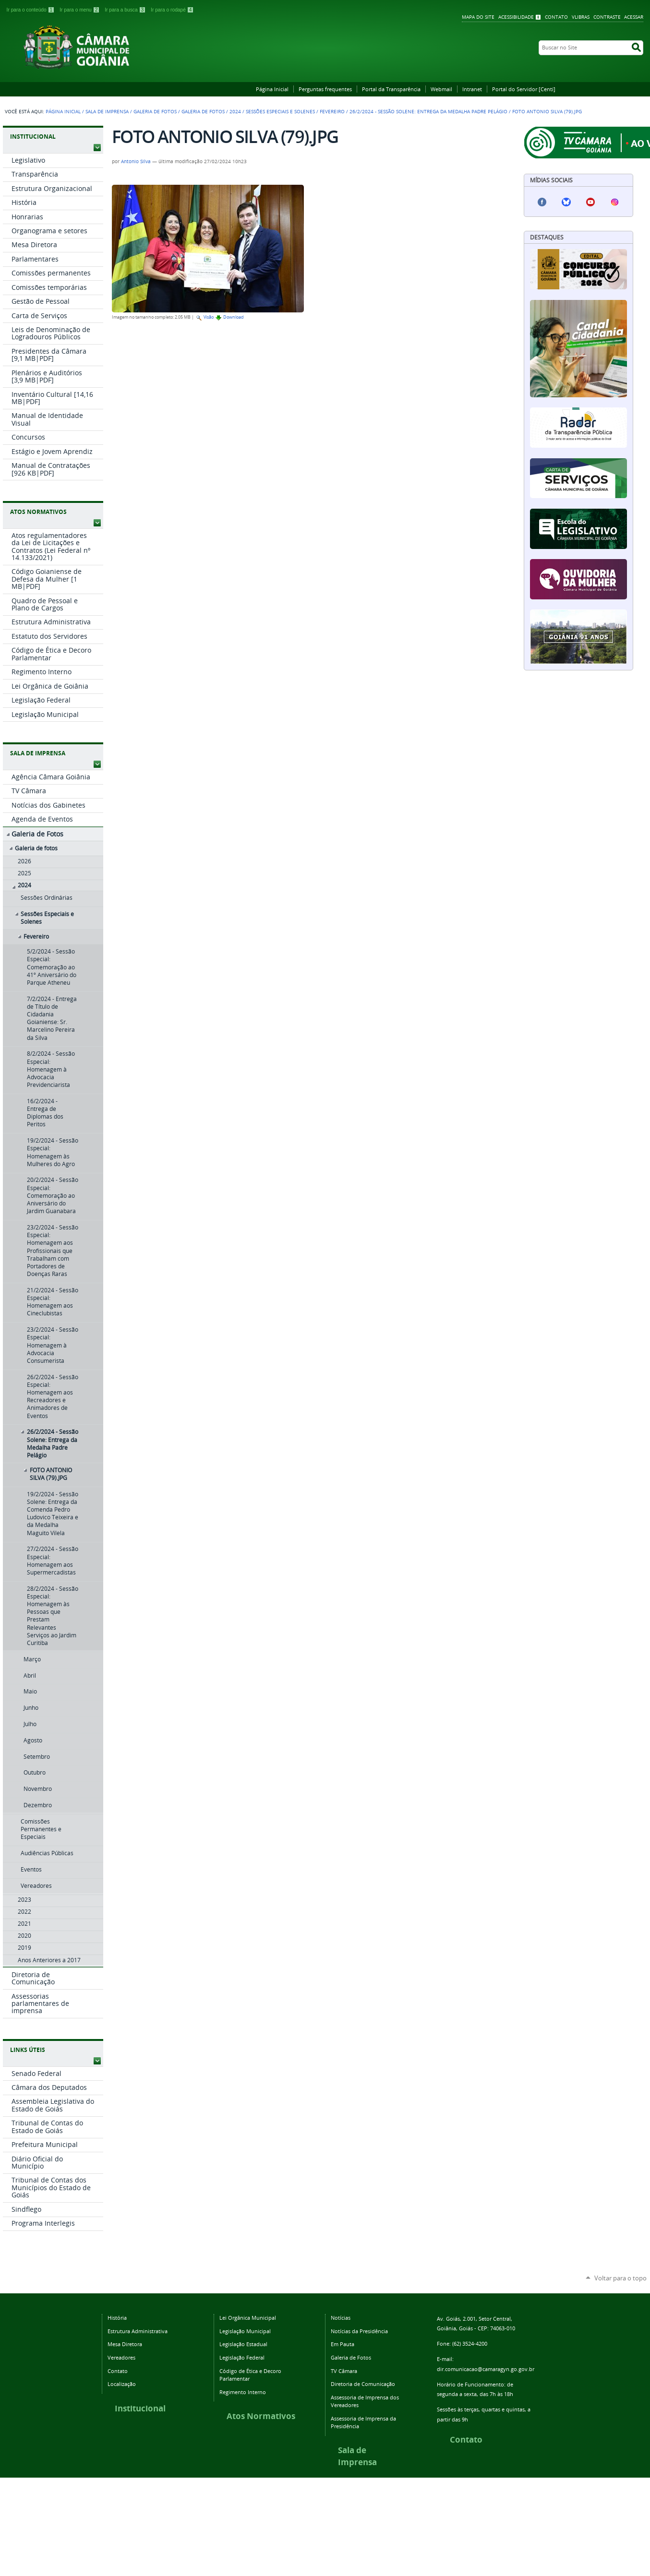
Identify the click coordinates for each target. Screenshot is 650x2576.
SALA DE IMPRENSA (37, 753)
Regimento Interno (242, 2392)
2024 (235, 111)
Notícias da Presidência (359, 2331)
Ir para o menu (80, 9)
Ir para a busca (126, 9)
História (117, 2317)
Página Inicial (272, 89)
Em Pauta (342, 2344)
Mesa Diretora (125, 2344)
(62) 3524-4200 (469, 2343)
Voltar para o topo (620, 2278)
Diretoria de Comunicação (363, 2383)
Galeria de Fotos (155, 111)
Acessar (633, 17)
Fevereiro (332, 111)
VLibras (581, 17)
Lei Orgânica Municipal (247, 2317)
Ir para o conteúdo (31, 9)
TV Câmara (344, 2370)
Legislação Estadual (243, 2344)
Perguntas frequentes (325, 89)
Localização (122, 2383)
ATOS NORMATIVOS (38, 512)
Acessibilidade (516, 17)
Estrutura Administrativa (138, 2331)
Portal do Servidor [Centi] (523, 89)
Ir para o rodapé (172, 9)
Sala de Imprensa (107, 111)
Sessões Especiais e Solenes (280, 111)
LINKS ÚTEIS (27, 2050)
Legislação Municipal (245, 2331)
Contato (556, 17)
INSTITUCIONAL (33, 136)
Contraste (607, 17)
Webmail (441, 89)
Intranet (472, 89)
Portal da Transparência (391, 89)
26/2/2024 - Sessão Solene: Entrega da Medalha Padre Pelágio (428, 111)
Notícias (340, 2317)
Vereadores (121, 2357)
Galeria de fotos (203, 111)
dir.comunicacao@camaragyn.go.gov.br (485, 2369)
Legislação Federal (242, 2357)
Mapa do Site (478, 17)
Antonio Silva (136, 161)
